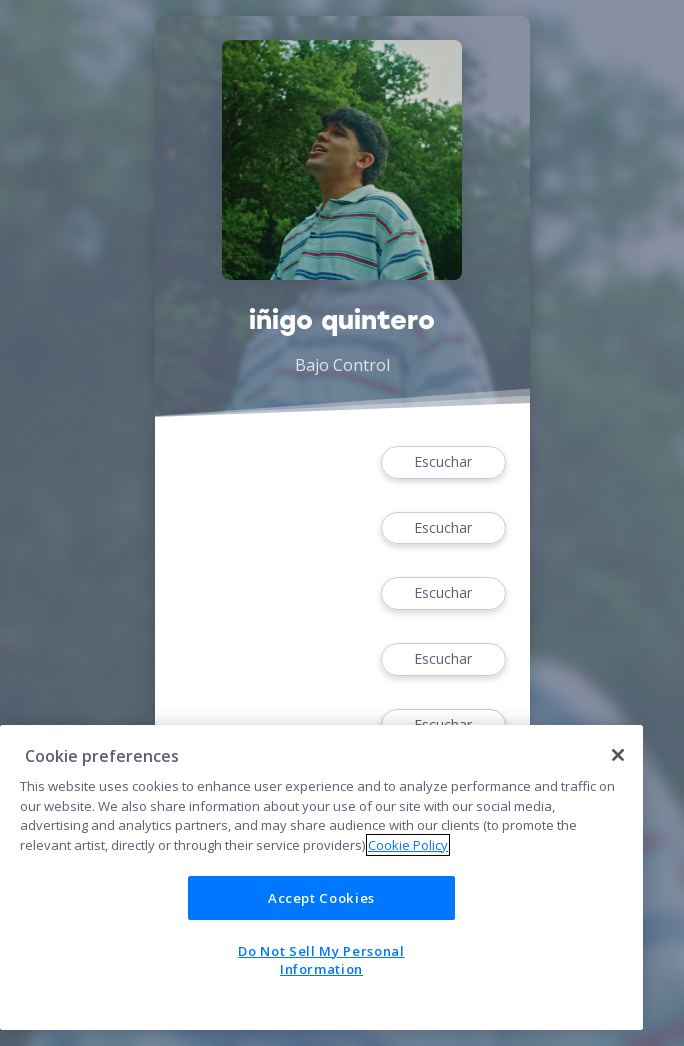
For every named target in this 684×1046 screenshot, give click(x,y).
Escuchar (443, 462)
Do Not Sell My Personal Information (321, 960)
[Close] (618, 755)
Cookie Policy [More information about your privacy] (408, 845)
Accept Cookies (321, 898)
